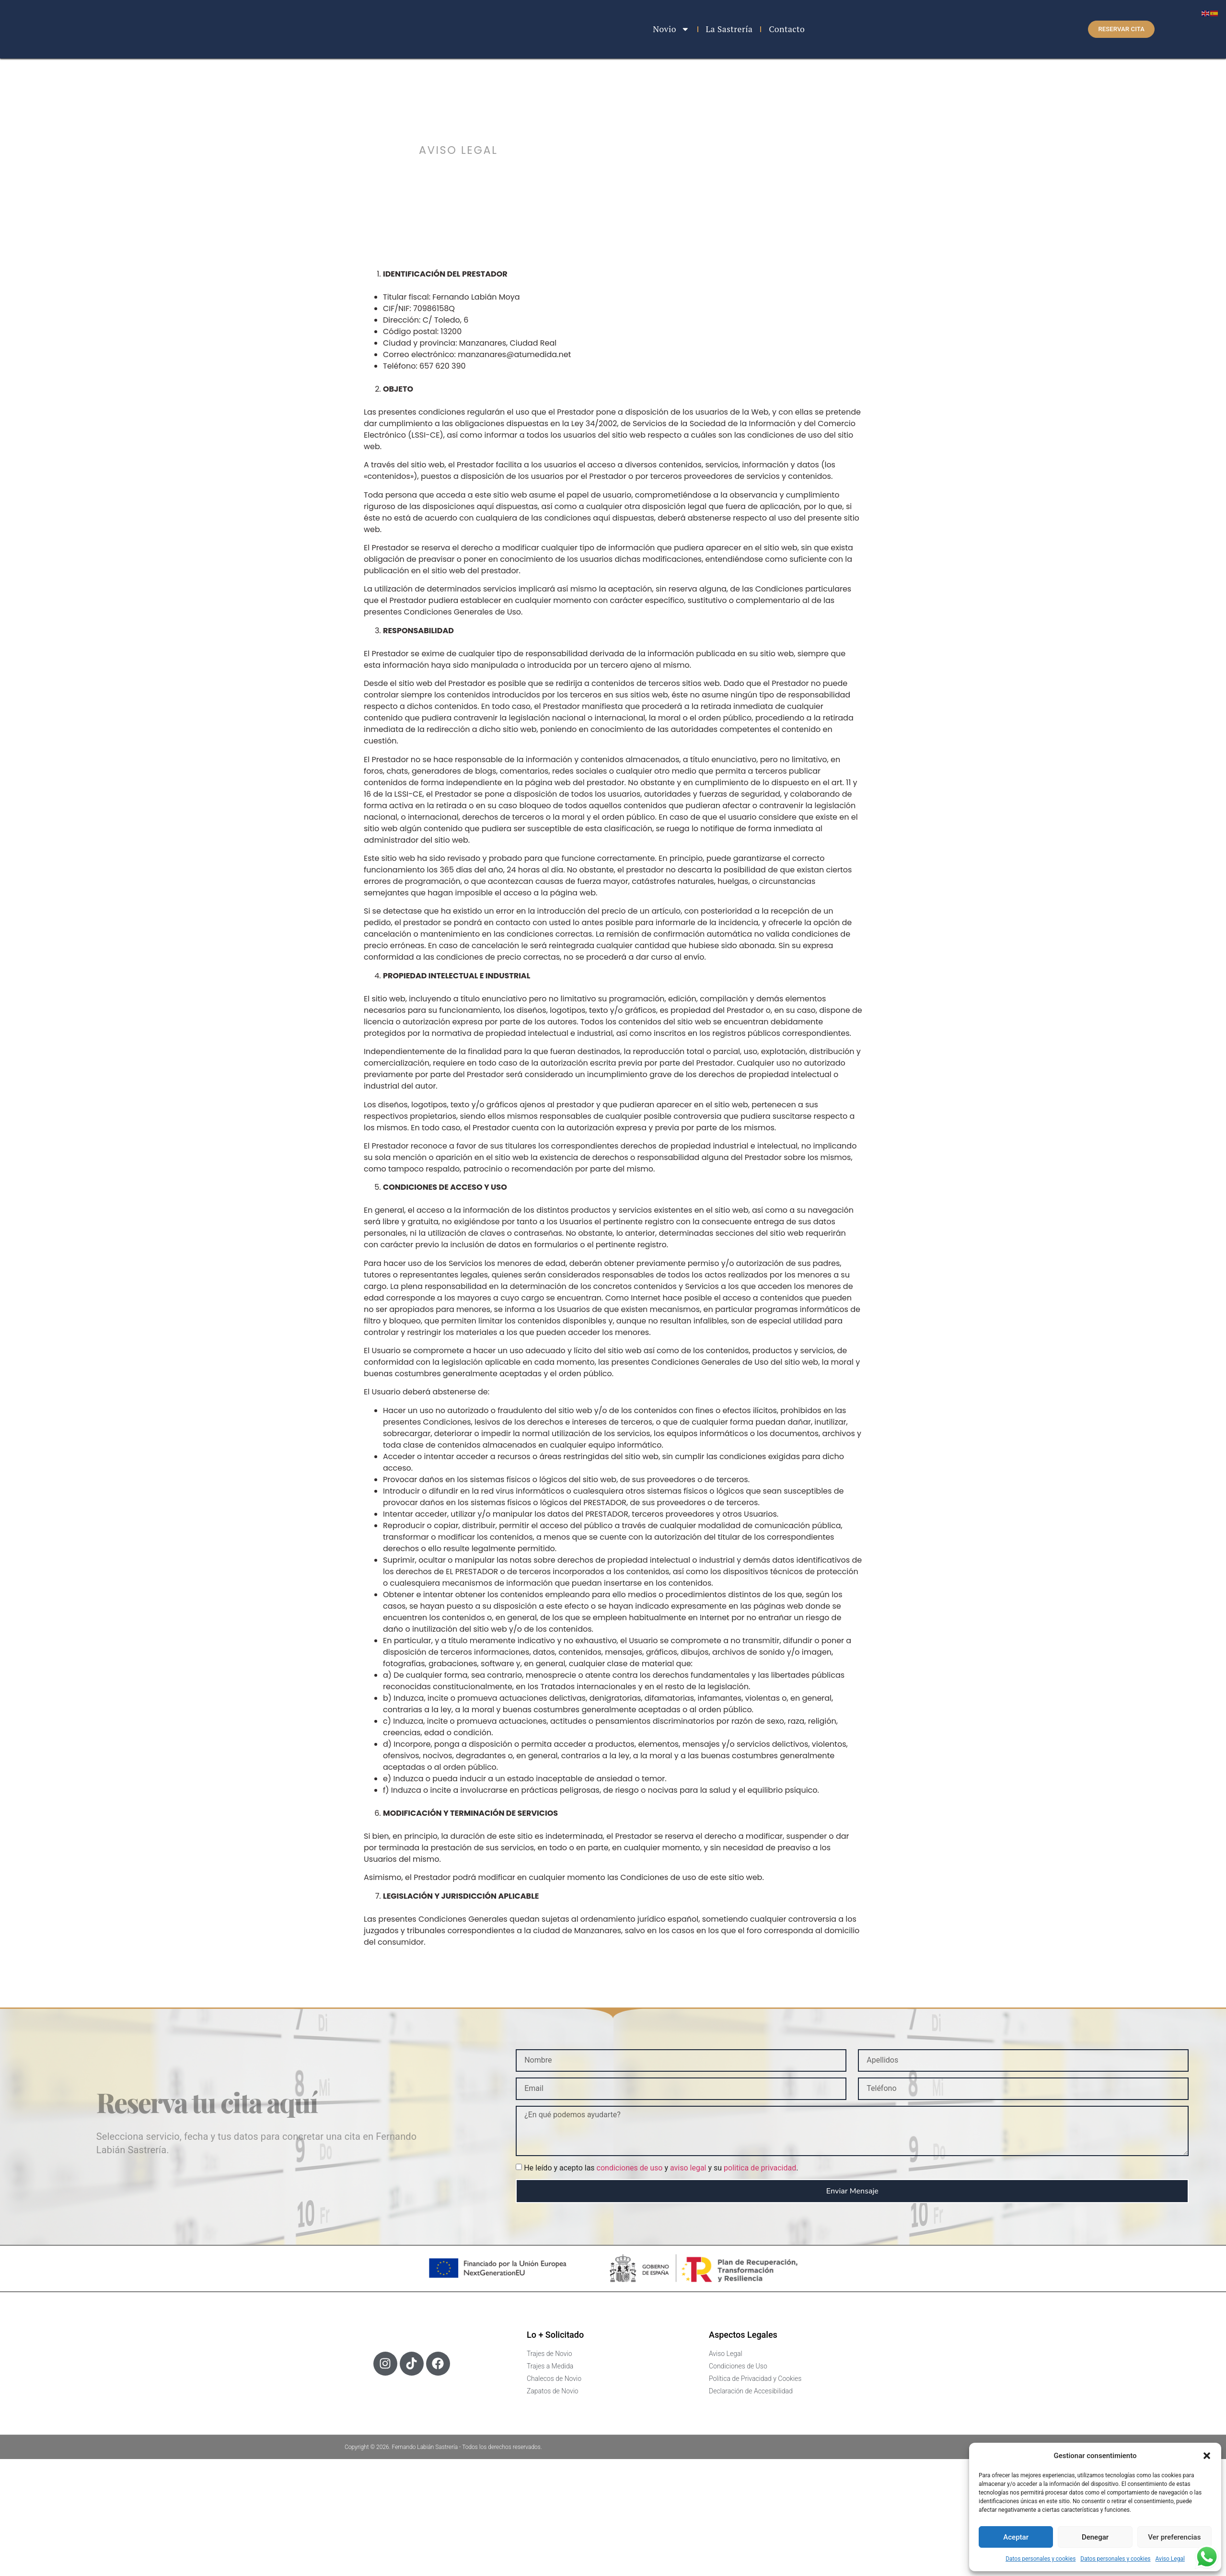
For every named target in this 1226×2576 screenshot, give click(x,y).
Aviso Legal (1170, 2558)
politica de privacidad (760, 2167)
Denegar (1095, 2537)
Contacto (787, 29)
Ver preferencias (1174, 2537)
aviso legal (688, 2167)
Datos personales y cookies (1041, 2558)
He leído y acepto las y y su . (661, 2167)
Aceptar (1016, 2537)
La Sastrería (729, 29)
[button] (1207, 2453)
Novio (671, 29)
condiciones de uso (630, 2167)
